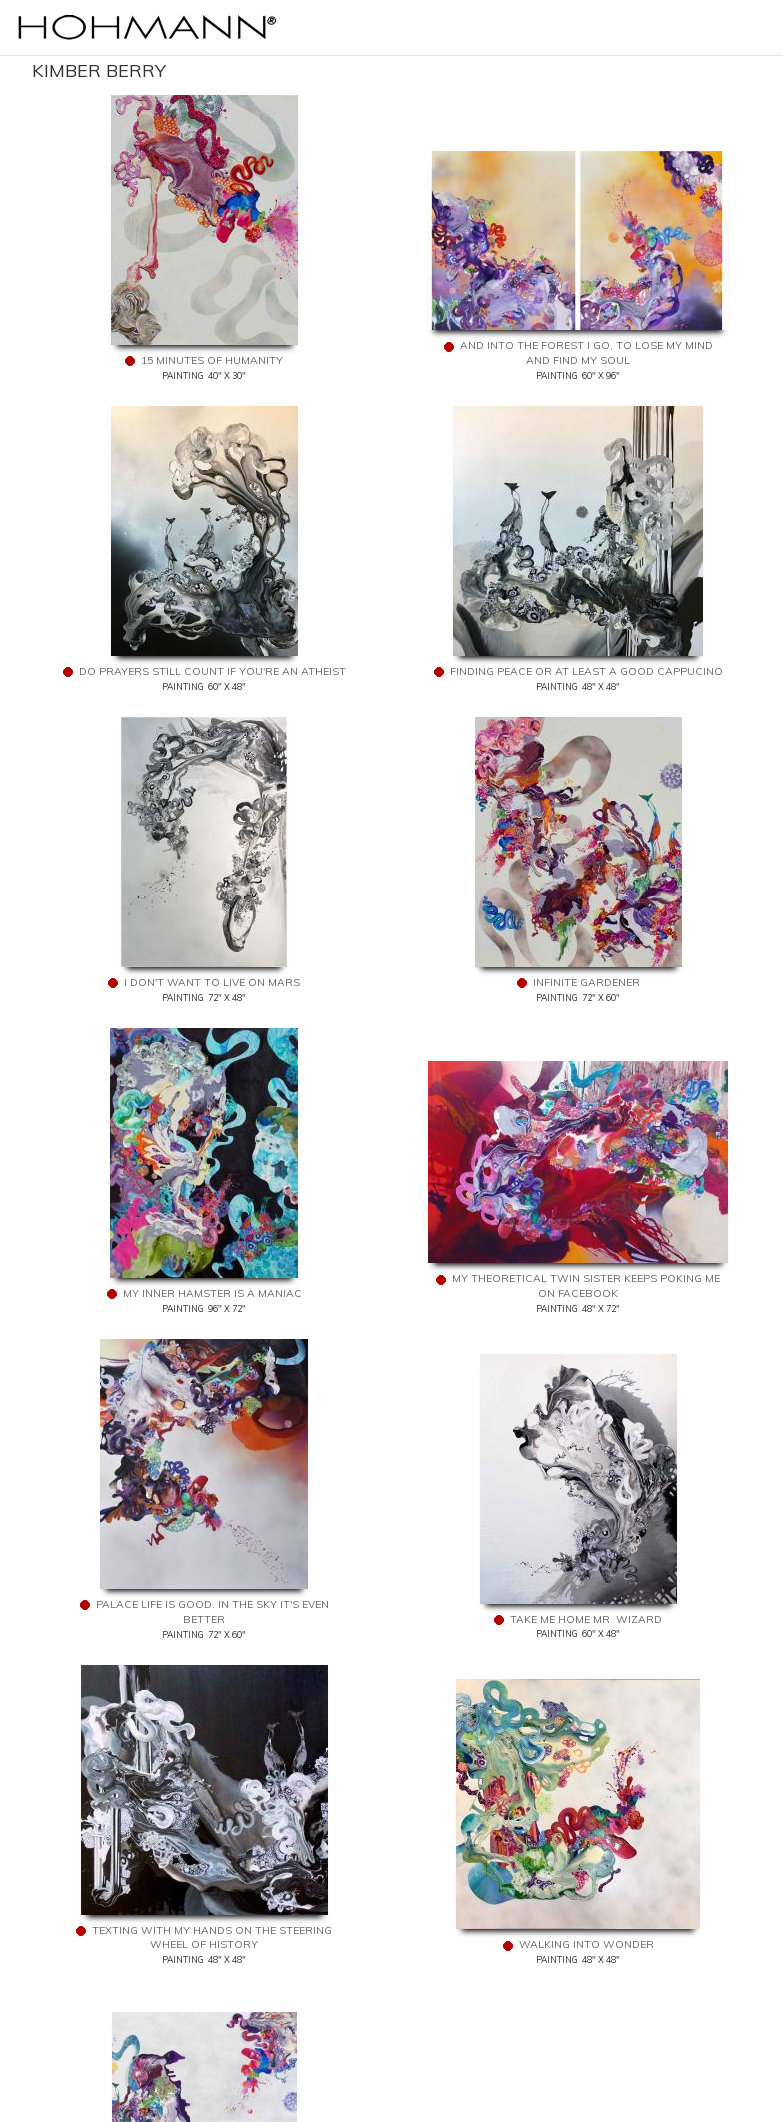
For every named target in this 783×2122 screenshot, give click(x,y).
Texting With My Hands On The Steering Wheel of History (212, 1938)
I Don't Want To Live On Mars (212, 982)
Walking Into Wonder (586, 1944)
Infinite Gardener (586, 982)
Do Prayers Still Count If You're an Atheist (212, 671)
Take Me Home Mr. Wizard (586, 1619)
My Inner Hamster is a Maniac (212, 1293)
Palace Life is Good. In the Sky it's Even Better (212, 1612)
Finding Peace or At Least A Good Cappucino (586, 671)
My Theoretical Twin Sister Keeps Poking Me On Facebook (586, 1286)
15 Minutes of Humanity (212, 360)
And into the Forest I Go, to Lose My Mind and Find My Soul (586, 353)
